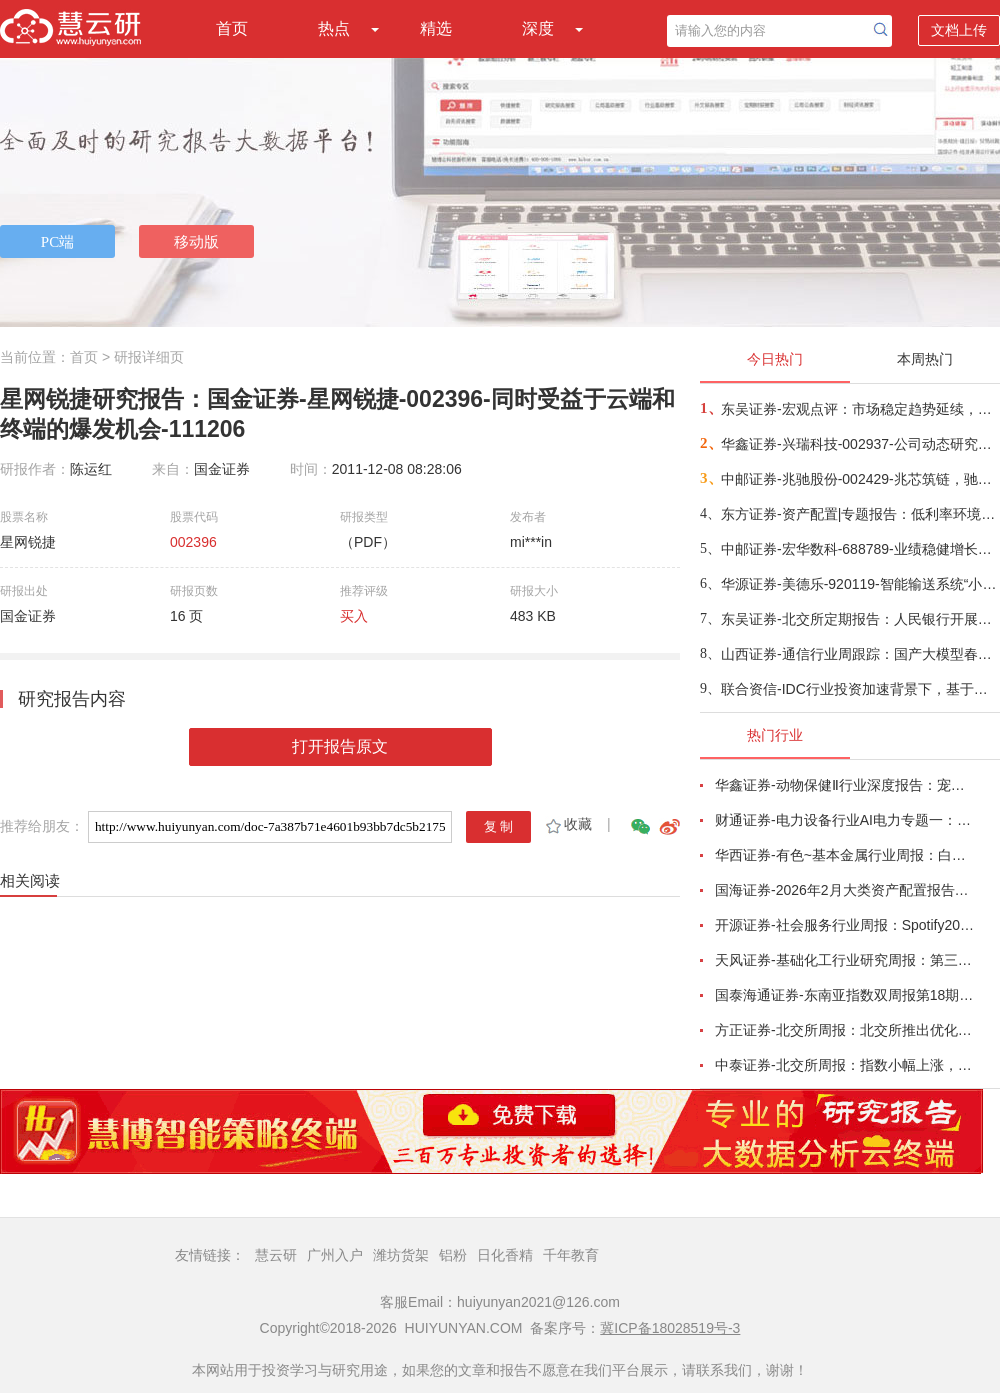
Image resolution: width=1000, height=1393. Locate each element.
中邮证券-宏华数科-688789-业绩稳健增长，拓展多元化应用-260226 (859, 549)
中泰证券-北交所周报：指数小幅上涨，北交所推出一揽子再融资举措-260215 (846, 1065)
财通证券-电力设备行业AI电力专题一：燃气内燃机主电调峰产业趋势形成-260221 (846, 820)
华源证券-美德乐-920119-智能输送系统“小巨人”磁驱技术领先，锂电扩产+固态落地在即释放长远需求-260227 (859, 584)
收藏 (567, 824)
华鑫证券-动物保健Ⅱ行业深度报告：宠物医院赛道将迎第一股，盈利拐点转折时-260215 (846, 785)
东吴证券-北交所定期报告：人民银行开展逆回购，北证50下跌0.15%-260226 (859, 619)
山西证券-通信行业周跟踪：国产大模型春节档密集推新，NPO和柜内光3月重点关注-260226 (859, 654)
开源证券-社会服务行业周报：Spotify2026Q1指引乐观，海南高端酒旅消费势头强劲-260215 (846, 925)
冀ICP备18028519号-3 (670, 1328)
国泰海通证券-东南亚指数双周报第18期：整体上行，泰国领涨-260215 (846, 995)
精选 (436, 28)
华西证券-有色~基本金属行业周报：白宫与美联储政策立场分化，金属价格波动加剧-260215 (846, 855)
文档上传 (959, 30)
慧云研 (276, 1255)
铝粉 (453, 1255)
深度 (538, 28)
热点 (334, 28)
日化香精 (505, 1255)
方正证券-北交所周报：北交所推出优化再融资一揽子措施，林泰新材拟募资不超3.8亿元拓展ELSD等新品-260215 (846, 1030)
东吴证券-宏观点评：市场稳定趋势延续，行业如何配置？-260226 (859, 409)
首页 (232, 28)
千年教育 (571, 1255)
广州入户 (335, 1255)
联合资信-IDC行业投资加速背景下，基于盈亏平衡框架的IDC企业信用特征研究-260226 (859, 689)
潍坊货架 (401, 1255)
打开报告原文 (340, 746)
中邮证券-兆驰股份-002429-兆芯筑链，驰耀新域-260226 (859, 479)
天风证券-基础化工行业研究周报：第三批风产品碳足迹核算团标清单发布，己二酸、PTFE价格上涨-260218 (846, 960)
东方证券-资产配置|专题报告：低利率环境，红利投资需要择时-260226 (859, 514)
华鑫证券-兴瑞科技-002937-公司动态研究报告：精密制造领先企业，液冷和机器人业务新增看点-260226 (859, 444)
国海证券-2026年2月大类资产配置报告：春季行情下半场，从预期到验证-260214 (846, 890)
